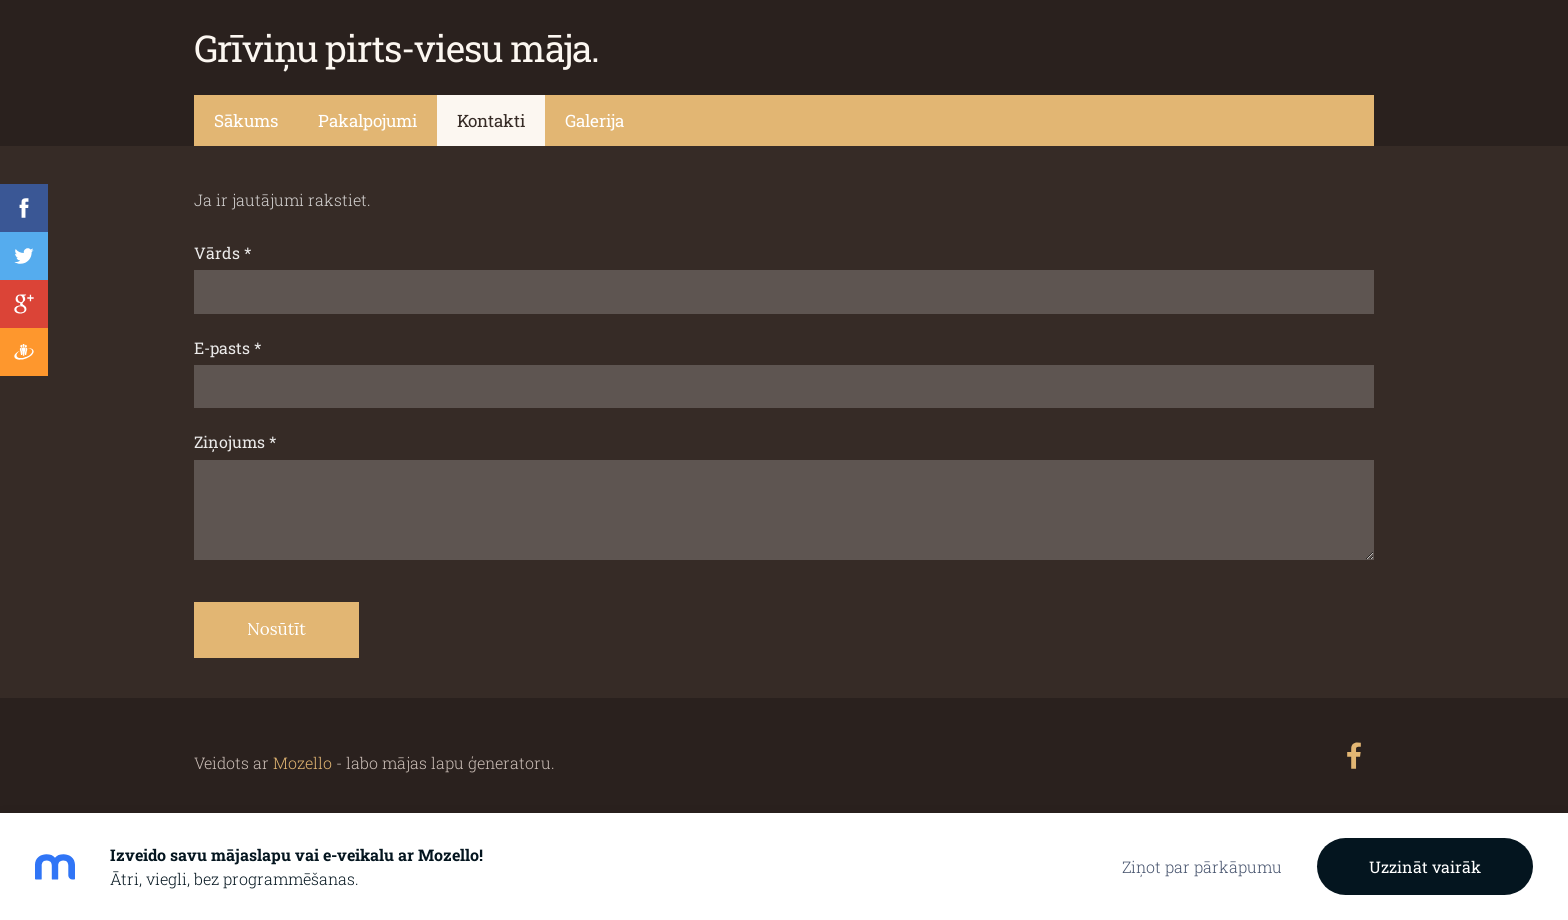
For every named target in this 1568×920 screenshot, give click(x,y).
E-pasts (227, 347)
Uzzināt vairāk (1425, 866)
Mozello (302, 762)
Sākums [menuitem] (246, 120)
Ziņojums (235, 441)
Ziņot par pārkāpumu (1202, 866)
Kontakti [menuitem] (491, 120)
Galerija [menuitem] (594, 120)
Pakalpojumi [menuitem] (367, 120)
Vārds (222, 252)
